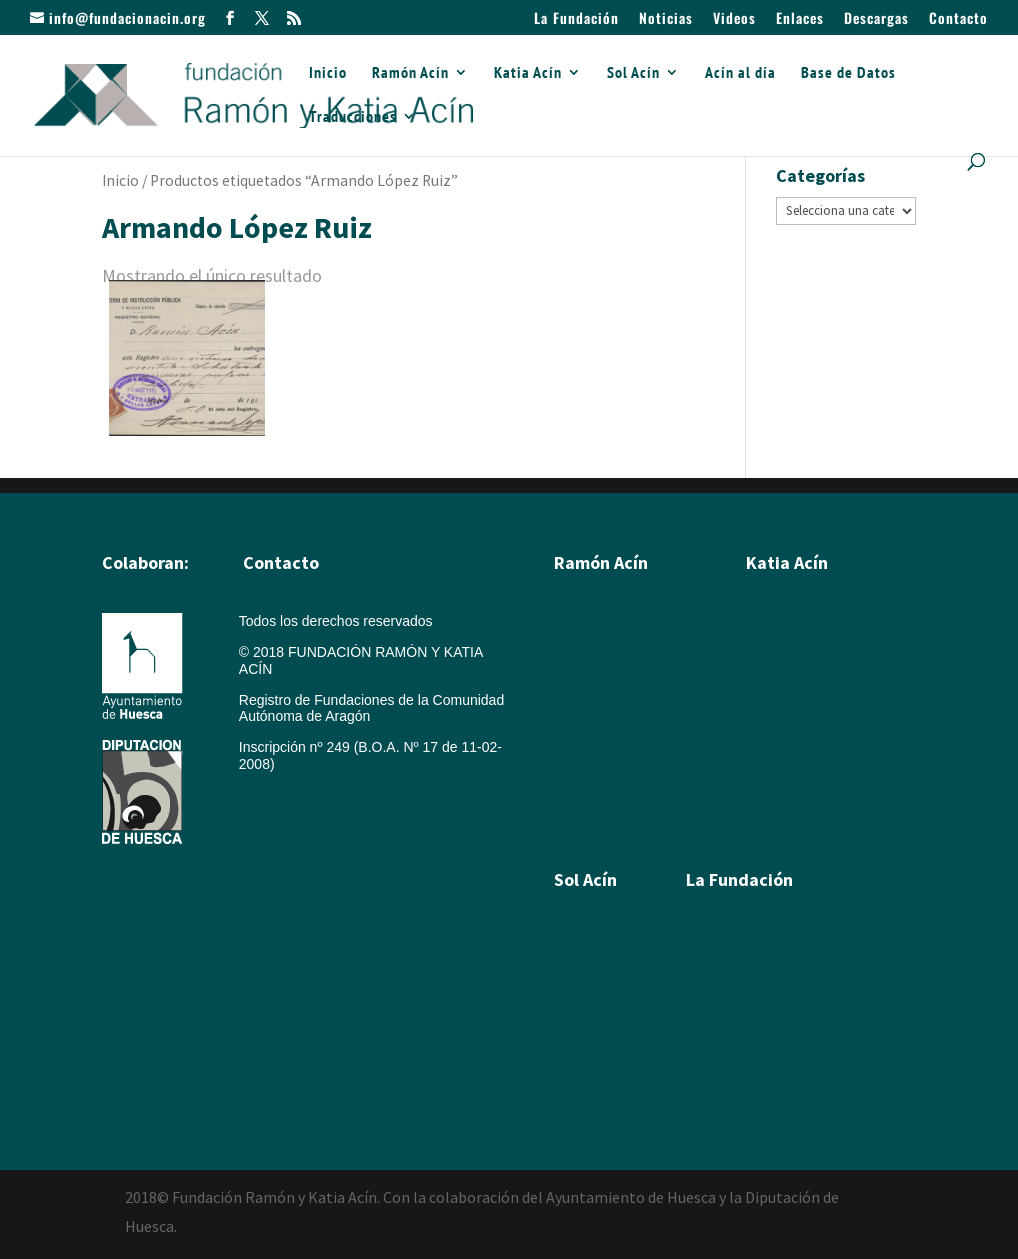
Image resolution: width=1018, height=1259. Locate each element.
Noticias (666, 19)
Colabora (714, 1074)
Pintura (576, 645)
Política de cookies (297, 826)
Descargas (876, 19)
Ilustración (586, 701)
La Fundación (576, 19)
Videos (734, 19)
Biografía (582, 617)
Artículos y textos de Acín (632, 757)
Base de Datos (848, 73)
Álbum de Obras (604, 841)
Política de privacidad (305, 887)
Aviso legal (272, 795)
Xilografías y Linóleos (812, 673)
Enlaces (800, 19)
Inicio (328, 73)
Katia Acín (528, 73)
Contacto (958, 19)
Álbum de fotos (600, 813)
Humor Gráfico (599, 729)
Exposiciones (787, 757)
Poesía (576, 962)
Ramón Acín (410, 73)
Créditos (265, 856)
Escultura (583, 673)
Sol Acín (633, 73)
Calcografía (782, 645)
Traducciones (353, 117)
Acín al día (740, 73)
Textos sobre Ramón (618, 785)
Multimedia (720, 1018)
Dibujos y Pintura (799, 701)
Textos (766, 785)
